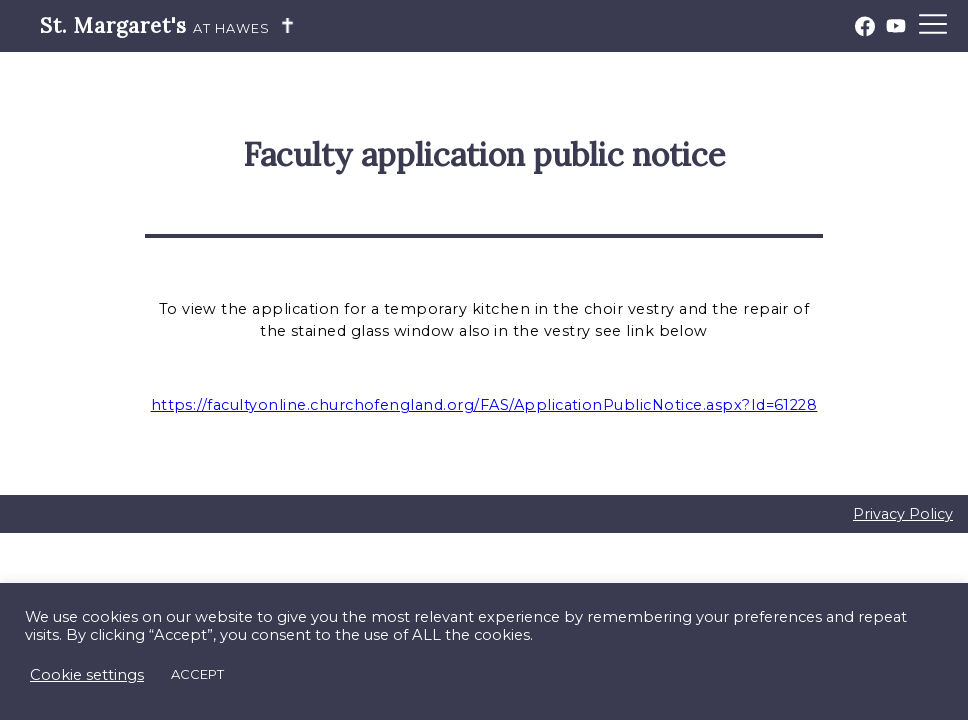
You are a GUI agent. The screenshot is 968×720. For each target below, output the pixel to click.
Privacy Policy (903, 514)
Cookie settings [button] (87, 675)
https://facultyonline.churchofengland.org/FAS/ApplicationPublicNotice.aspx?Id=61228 (484, 405)
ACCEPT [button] (197, 674)
